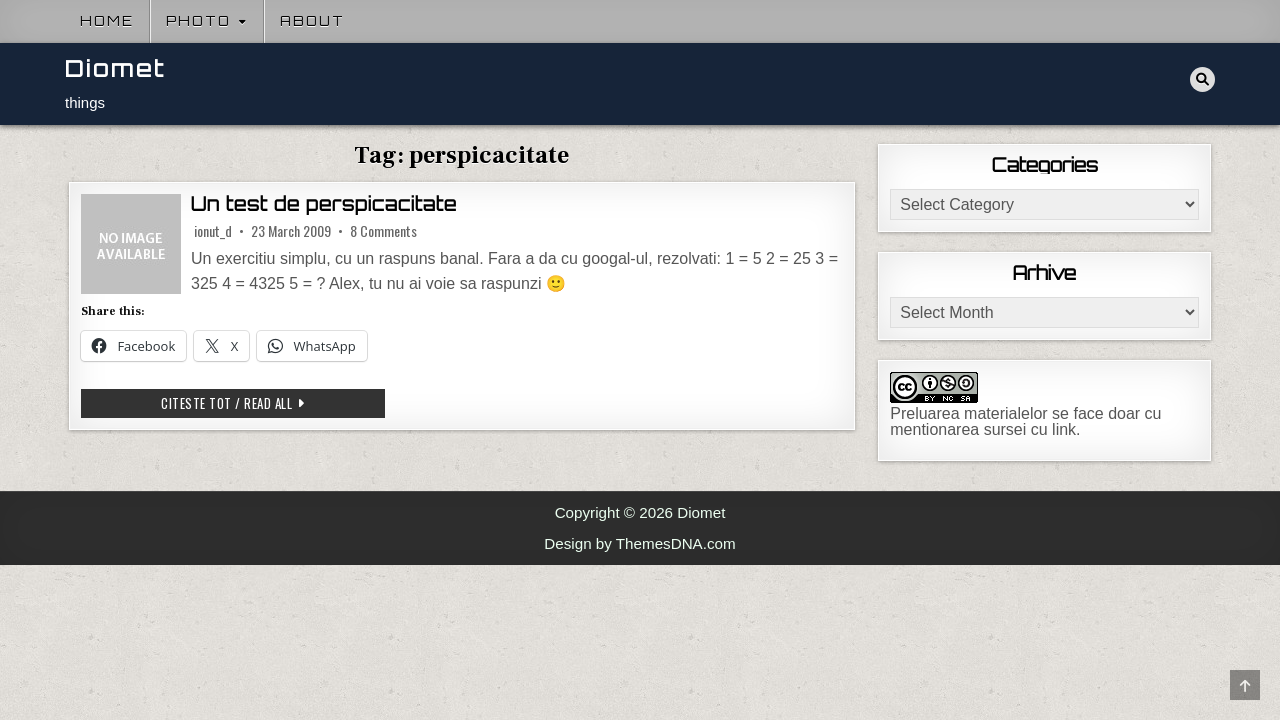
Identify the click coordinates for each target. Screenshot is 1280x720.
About (312, 21)
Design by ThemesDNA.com (639, 543)
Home (107, 21)
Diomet (115, 68)
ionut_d (213, 231)
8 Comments (383, 231)
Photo (198, 21)
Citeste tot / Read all (273, 402)
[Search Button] (1202, 79)
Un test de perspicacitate (324, 204)
